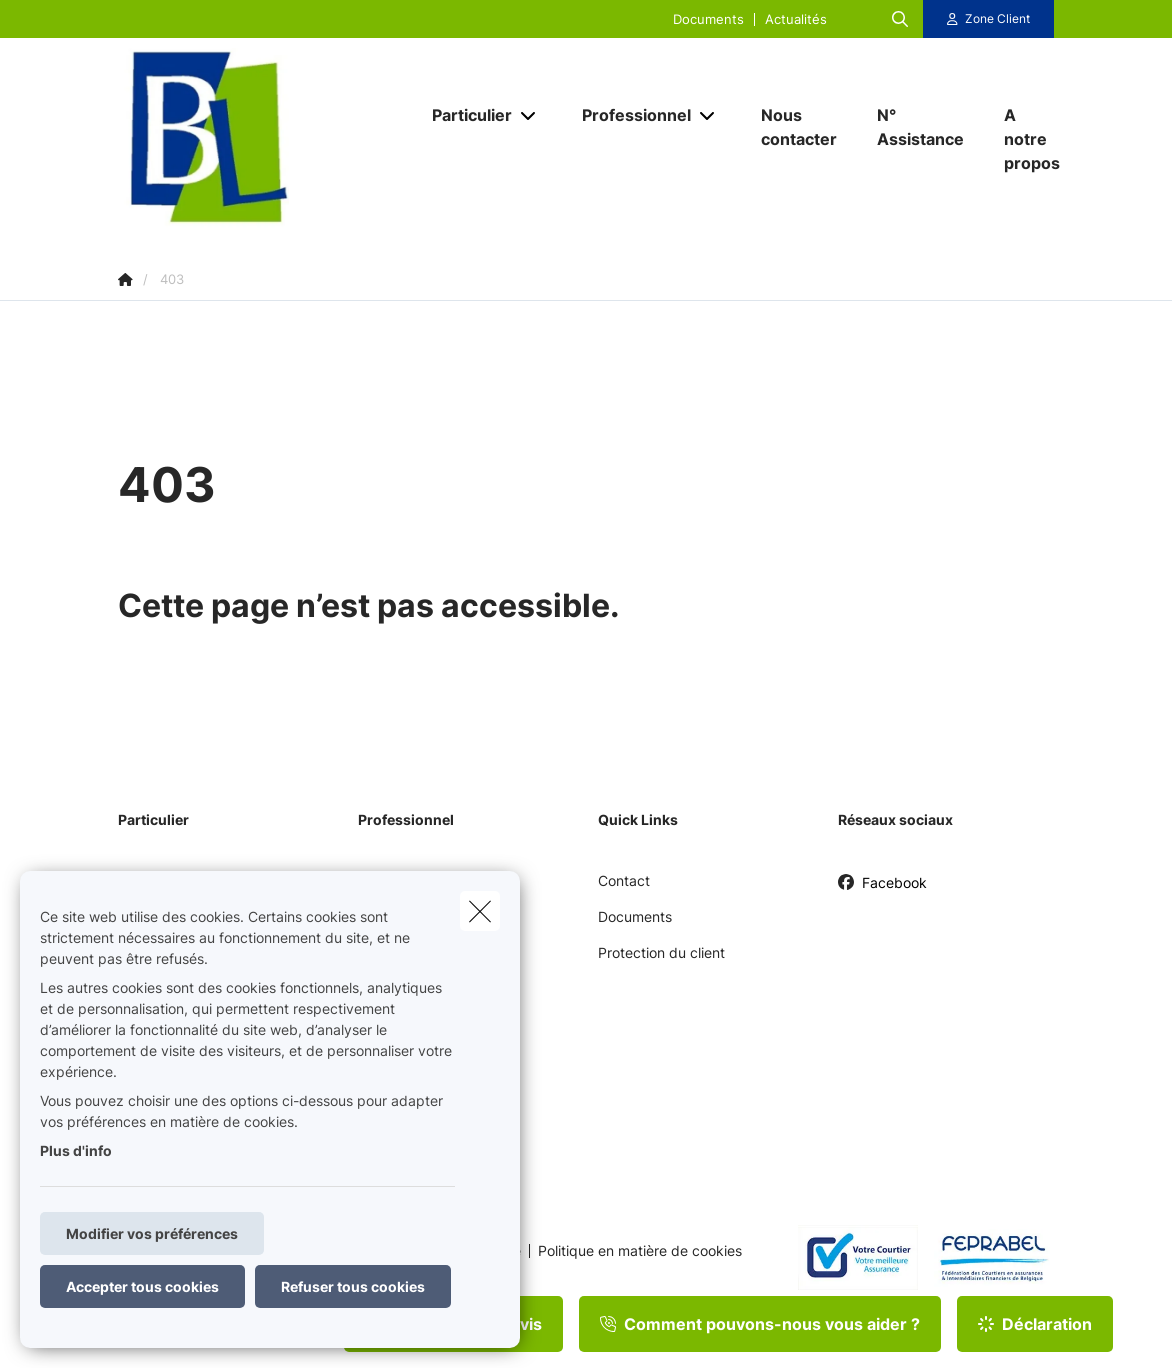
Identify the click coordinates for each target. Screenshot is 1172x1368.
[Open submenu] (529, 115)
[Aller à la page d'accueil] (262, 138)
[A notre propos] (1022, 139)
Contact (624, 880)
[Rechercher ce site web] (900, 19)
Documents (708, 19)
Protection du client (661, 952)
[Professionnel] (629, 115)
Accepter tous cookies (142, 1286)
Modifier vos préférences (152, 1233)
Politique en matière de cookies (640, 1251)
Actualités (796, 19)
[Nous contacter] (799, 127)
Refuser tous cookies (353, 1286)
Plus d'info (76, 1150)
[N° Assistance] (920, 127)
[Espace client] (989, 19)
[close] (480, 911)
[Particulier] (464, 115)
